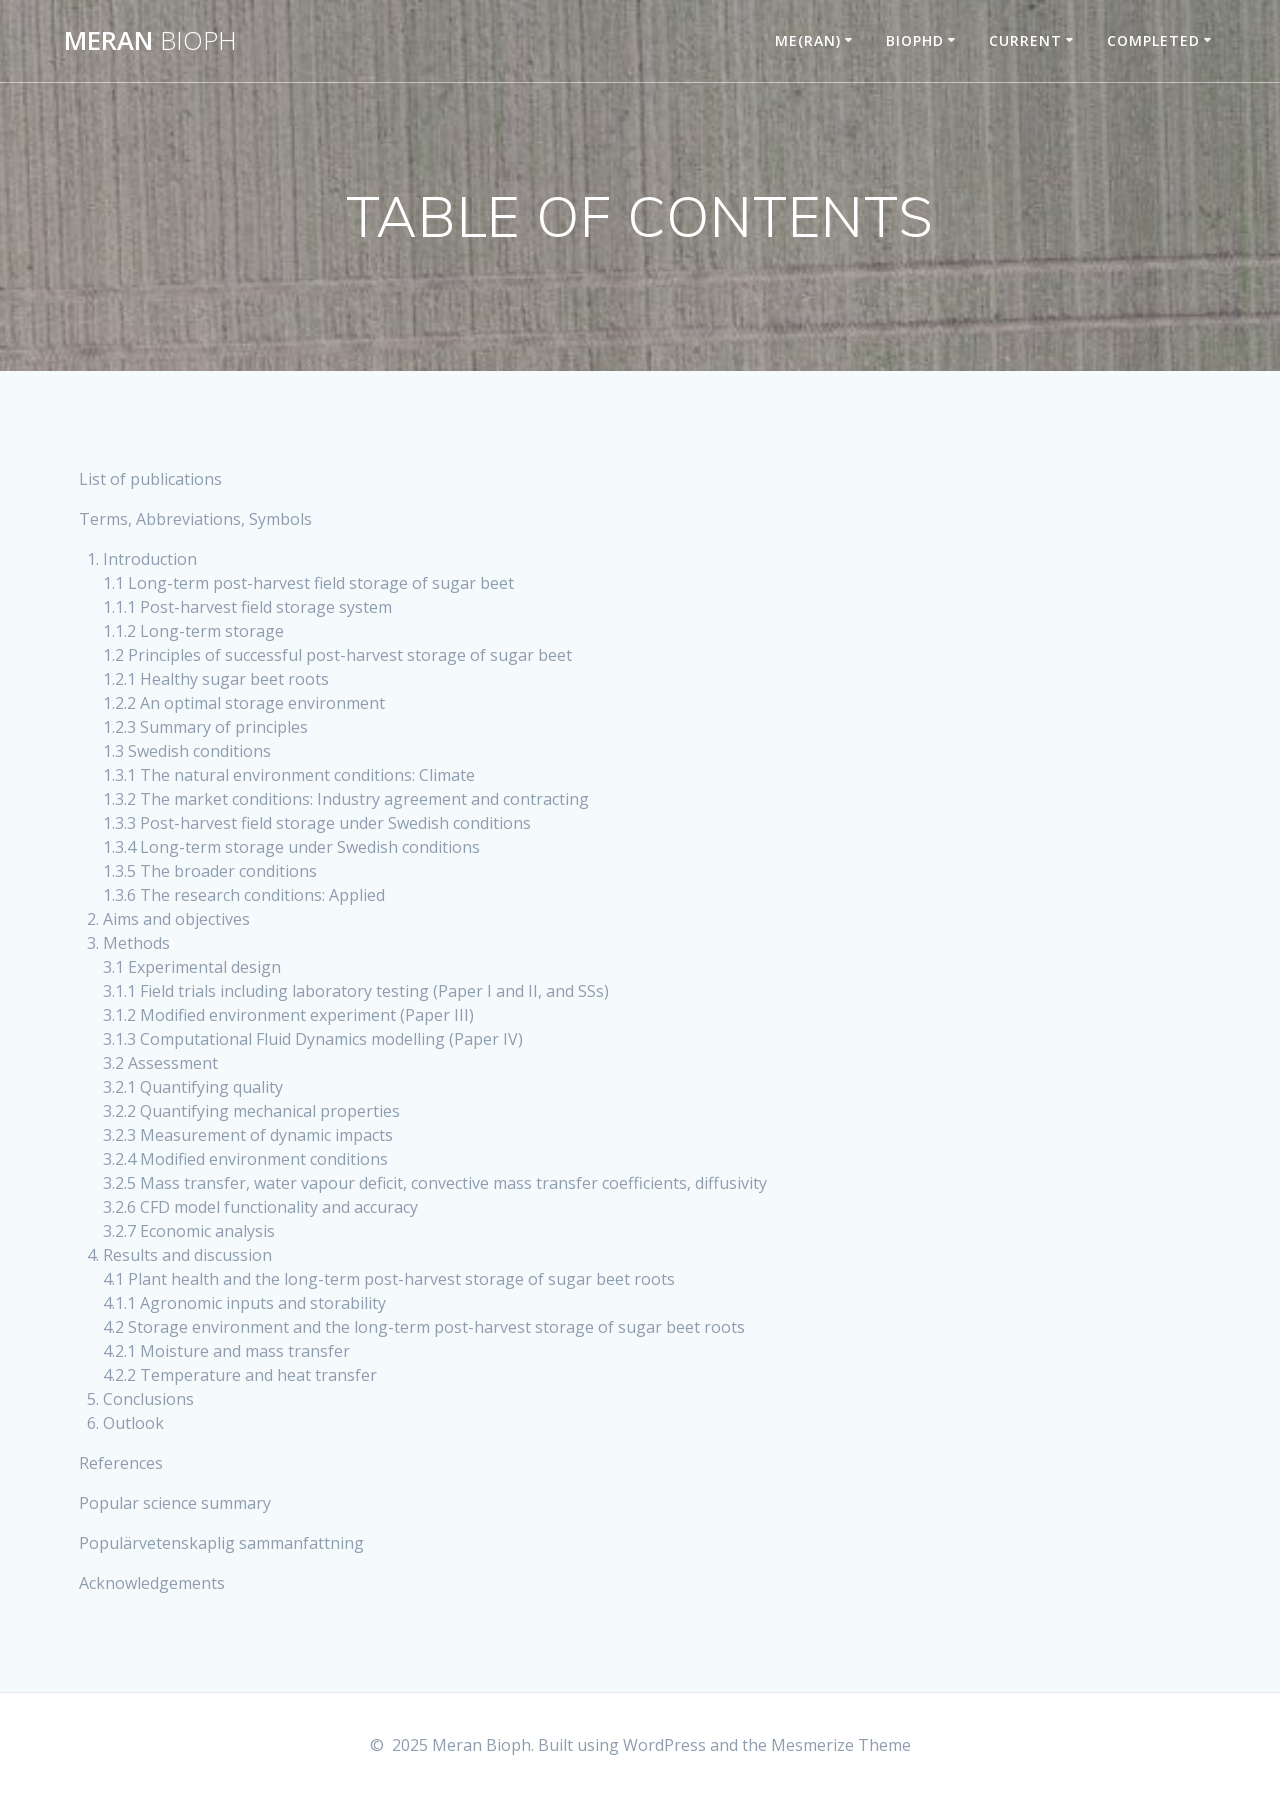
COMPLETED (1153, 40)
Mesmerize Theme (841, 1745)
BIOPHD (915, 40)
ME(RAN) (808, 40)
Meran (150, 41)
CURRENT (1025, 40)
